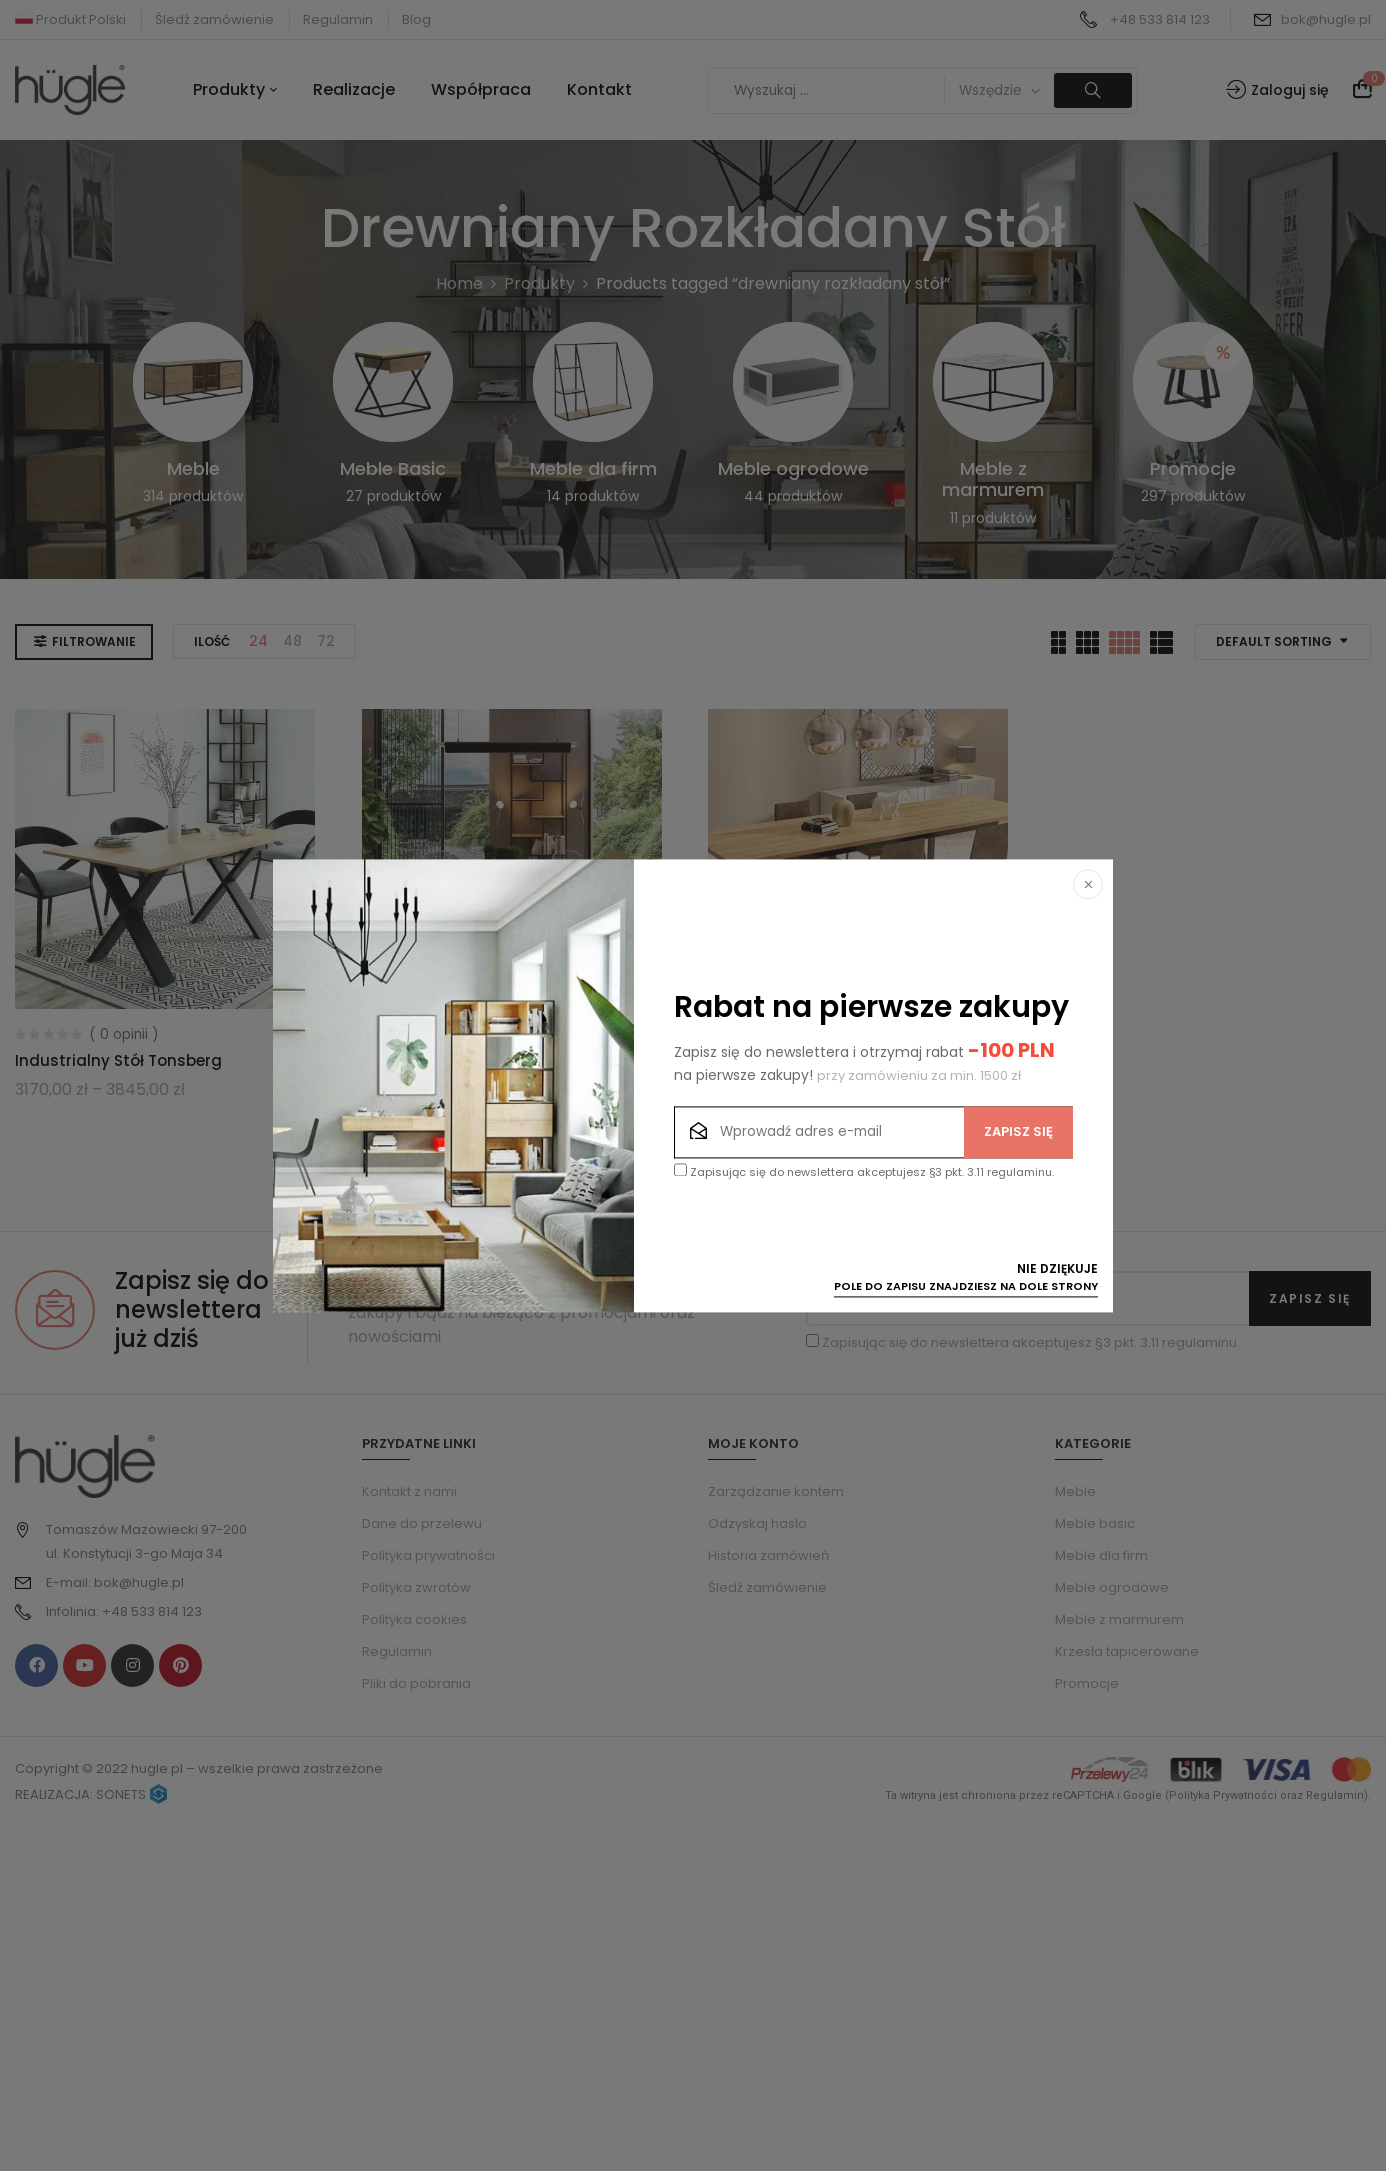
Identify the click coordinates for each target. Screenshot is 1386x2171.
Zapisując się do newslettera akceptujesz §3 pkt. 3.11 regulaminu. (864, 1171)
